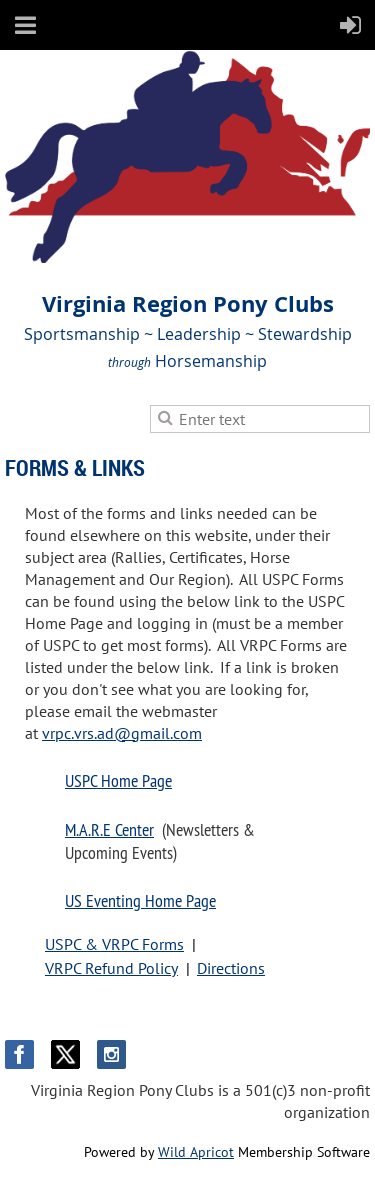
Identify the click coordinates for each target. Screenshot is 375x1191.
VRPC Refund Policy (111, 968)
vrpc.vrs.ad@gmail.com (122, 733)
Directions (231, 968)
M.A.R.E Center (109, 829)
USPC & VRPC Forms (114, 944)
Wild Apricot (196, 1152)
